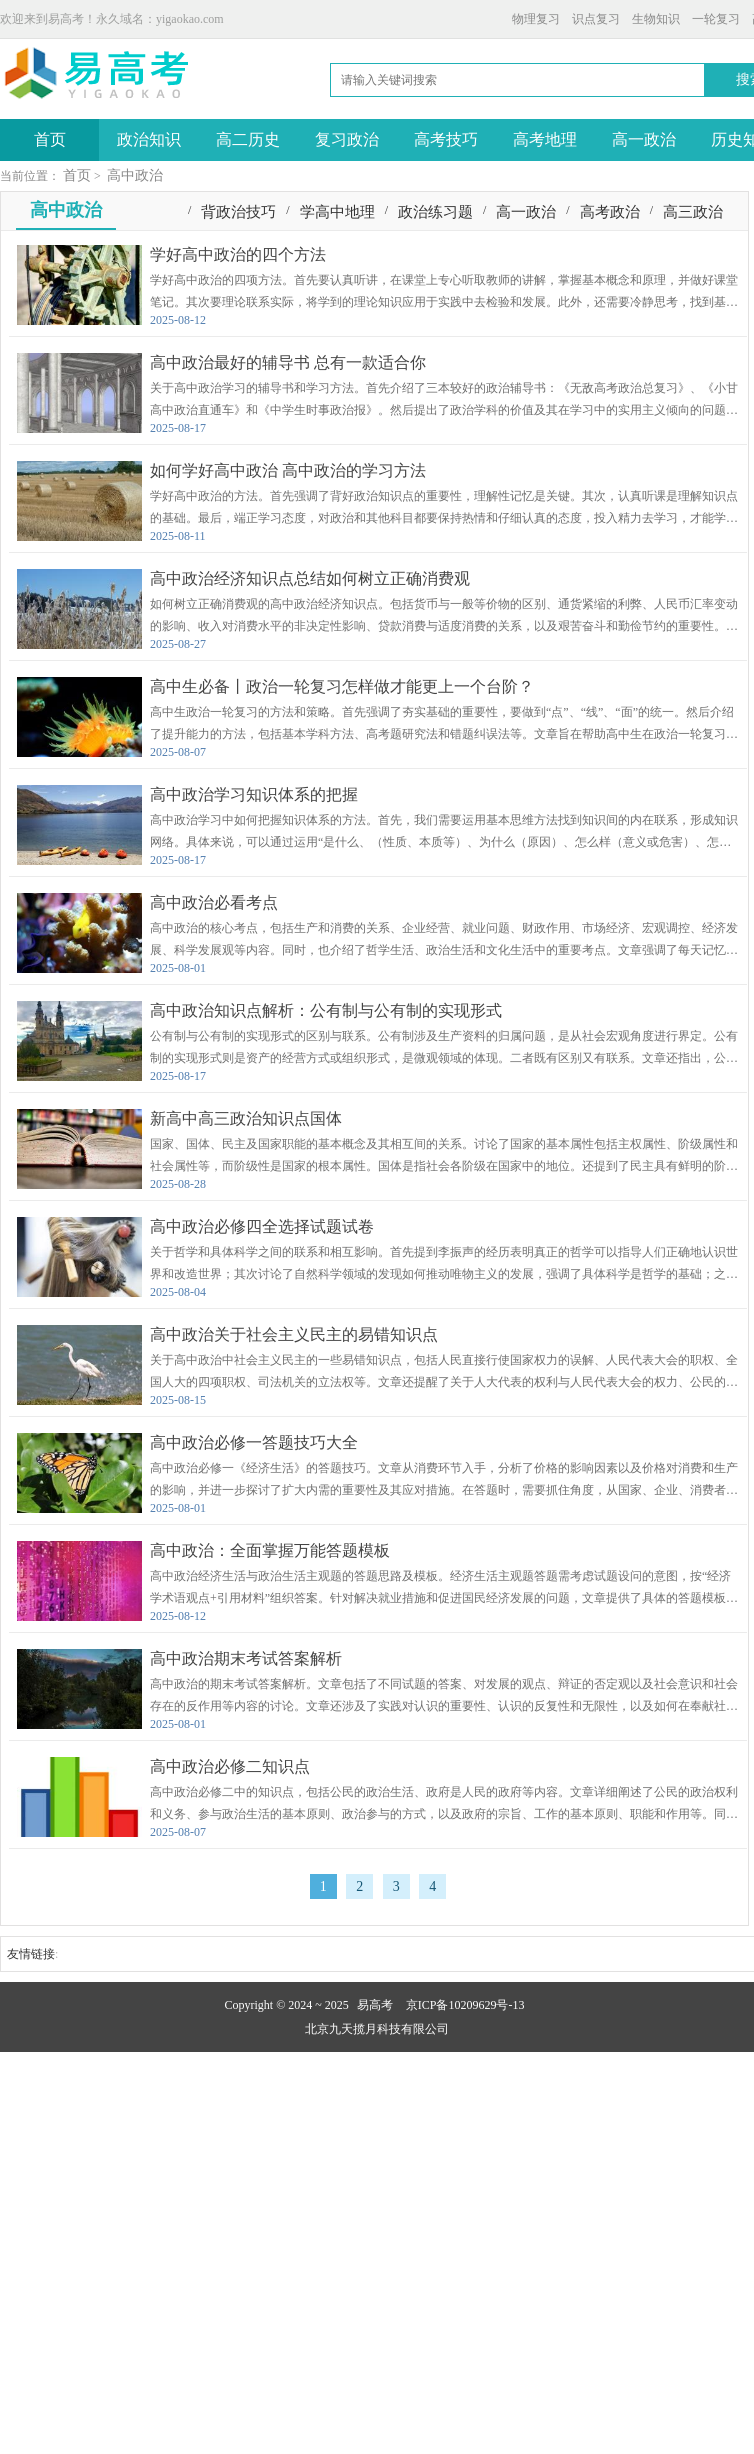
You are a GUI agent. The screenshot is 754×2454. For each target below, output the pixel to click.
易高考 (375, 2005)
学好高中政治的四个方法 (238, 254)
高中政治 (135, 175)
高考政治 (610, 212)
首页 (50, 139)
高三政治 (693, 212)
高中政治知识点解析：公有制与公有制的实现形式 (326, 1010)
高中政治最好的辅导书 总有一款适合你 (288, 362)
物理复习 (536, 19)
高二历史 (248, 139)
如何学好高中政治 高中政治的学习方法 (288, 470)
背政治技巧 (238, 212)
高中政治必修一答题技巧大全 (254, 1442)
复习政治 (347, 139)
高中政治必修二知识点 (230, 1766)
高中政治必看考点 (214, 902)
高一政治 (644, 139)
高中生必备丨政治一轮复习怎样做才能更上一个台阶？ (342, 686)
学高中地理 (337, 212)
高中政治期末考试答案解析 (246, 1658)
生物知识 (656, 19)
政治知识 (149, 139)
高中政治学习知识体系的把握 (254, 794)
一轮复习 (716, 19)
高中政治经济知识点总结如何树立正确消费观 (310, 578)
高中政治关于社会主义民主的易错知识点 (294, 1334)
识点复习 (596, 19)
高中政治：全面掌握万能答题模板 (270, 1550)
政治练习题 (435, 212)
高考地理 (545, 139)
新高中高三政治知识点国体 (246, 1118)
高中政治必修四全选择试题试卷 (262, 1226)
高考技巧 (446, 139)
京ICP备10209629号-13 (465, 2005)
